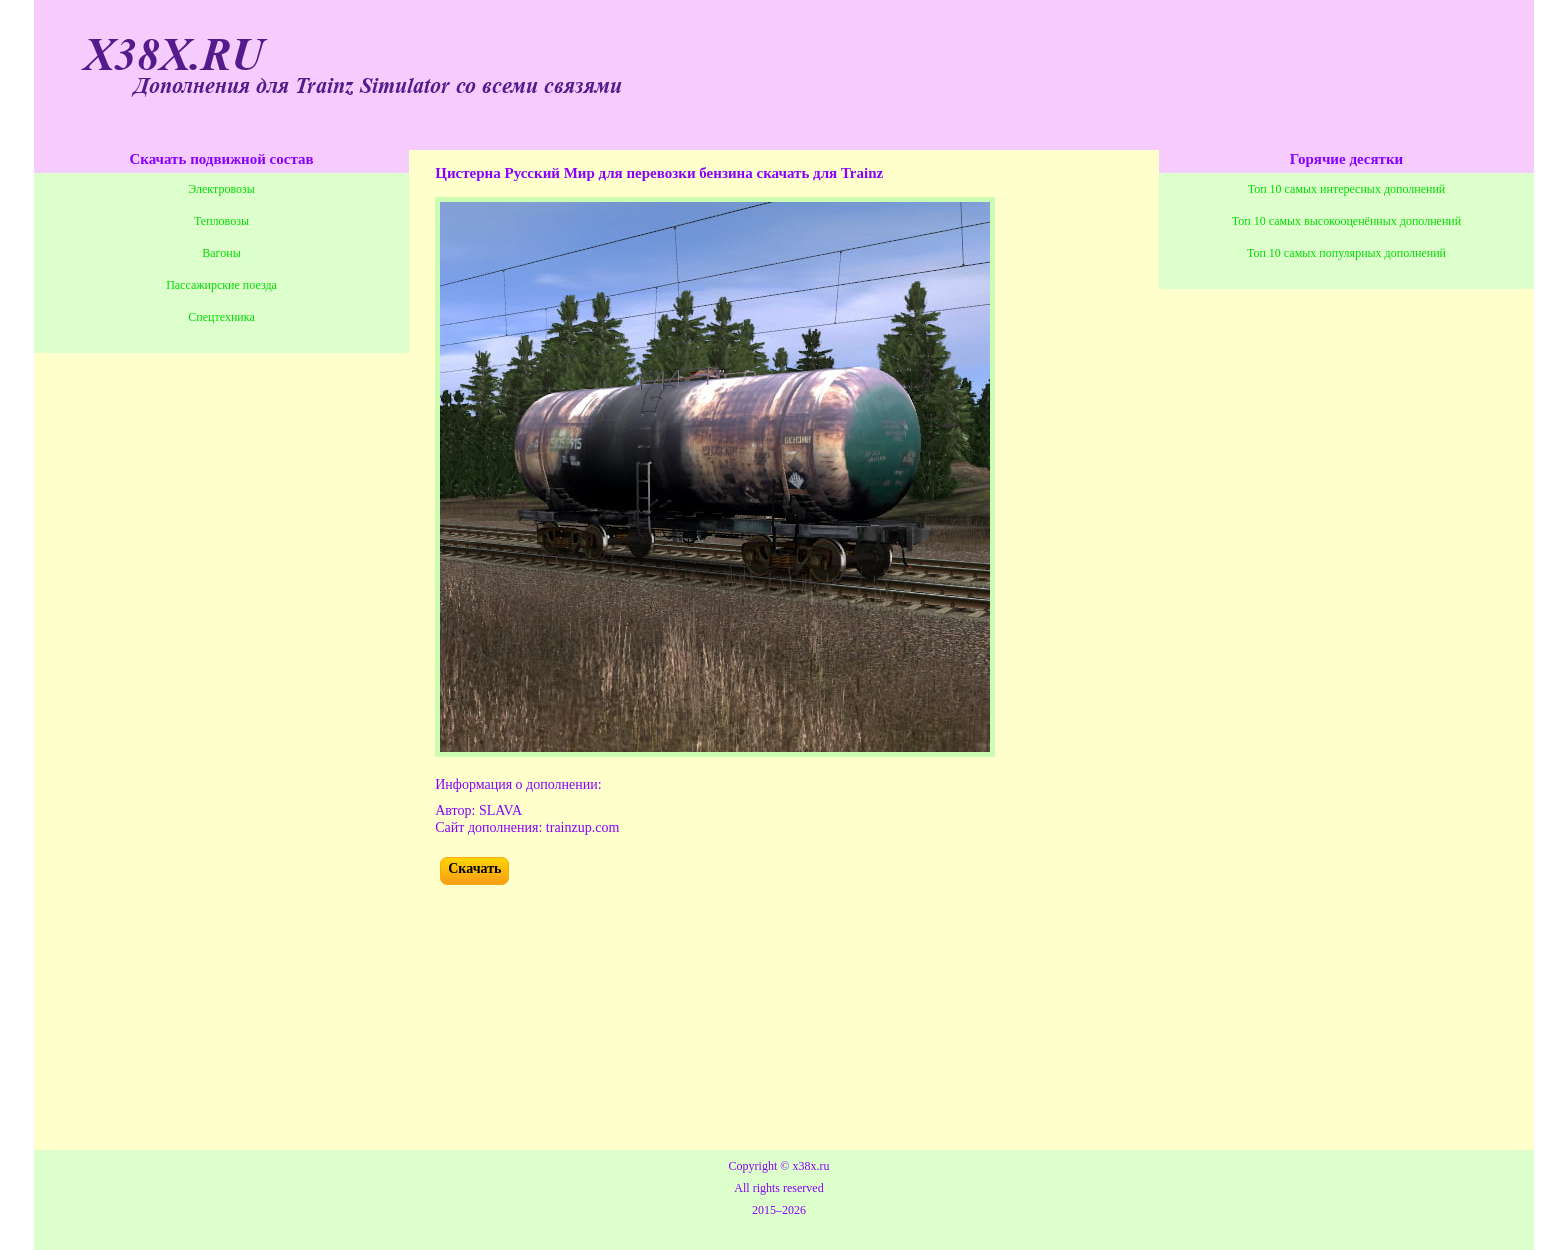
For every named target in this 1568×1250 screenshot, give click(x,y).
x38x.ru (810, 1166)
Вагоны (221, 253)
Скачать (474, 868)
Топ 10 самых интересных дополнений (1347, 189)
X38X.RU (174, 56)
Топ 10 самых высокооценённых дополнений (1346, 221)
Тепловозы (221, 221)
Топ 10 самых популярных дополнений (1346, 253)
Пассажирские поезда (221, 285)
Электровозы (221, 189)
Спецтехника (221, 317)
